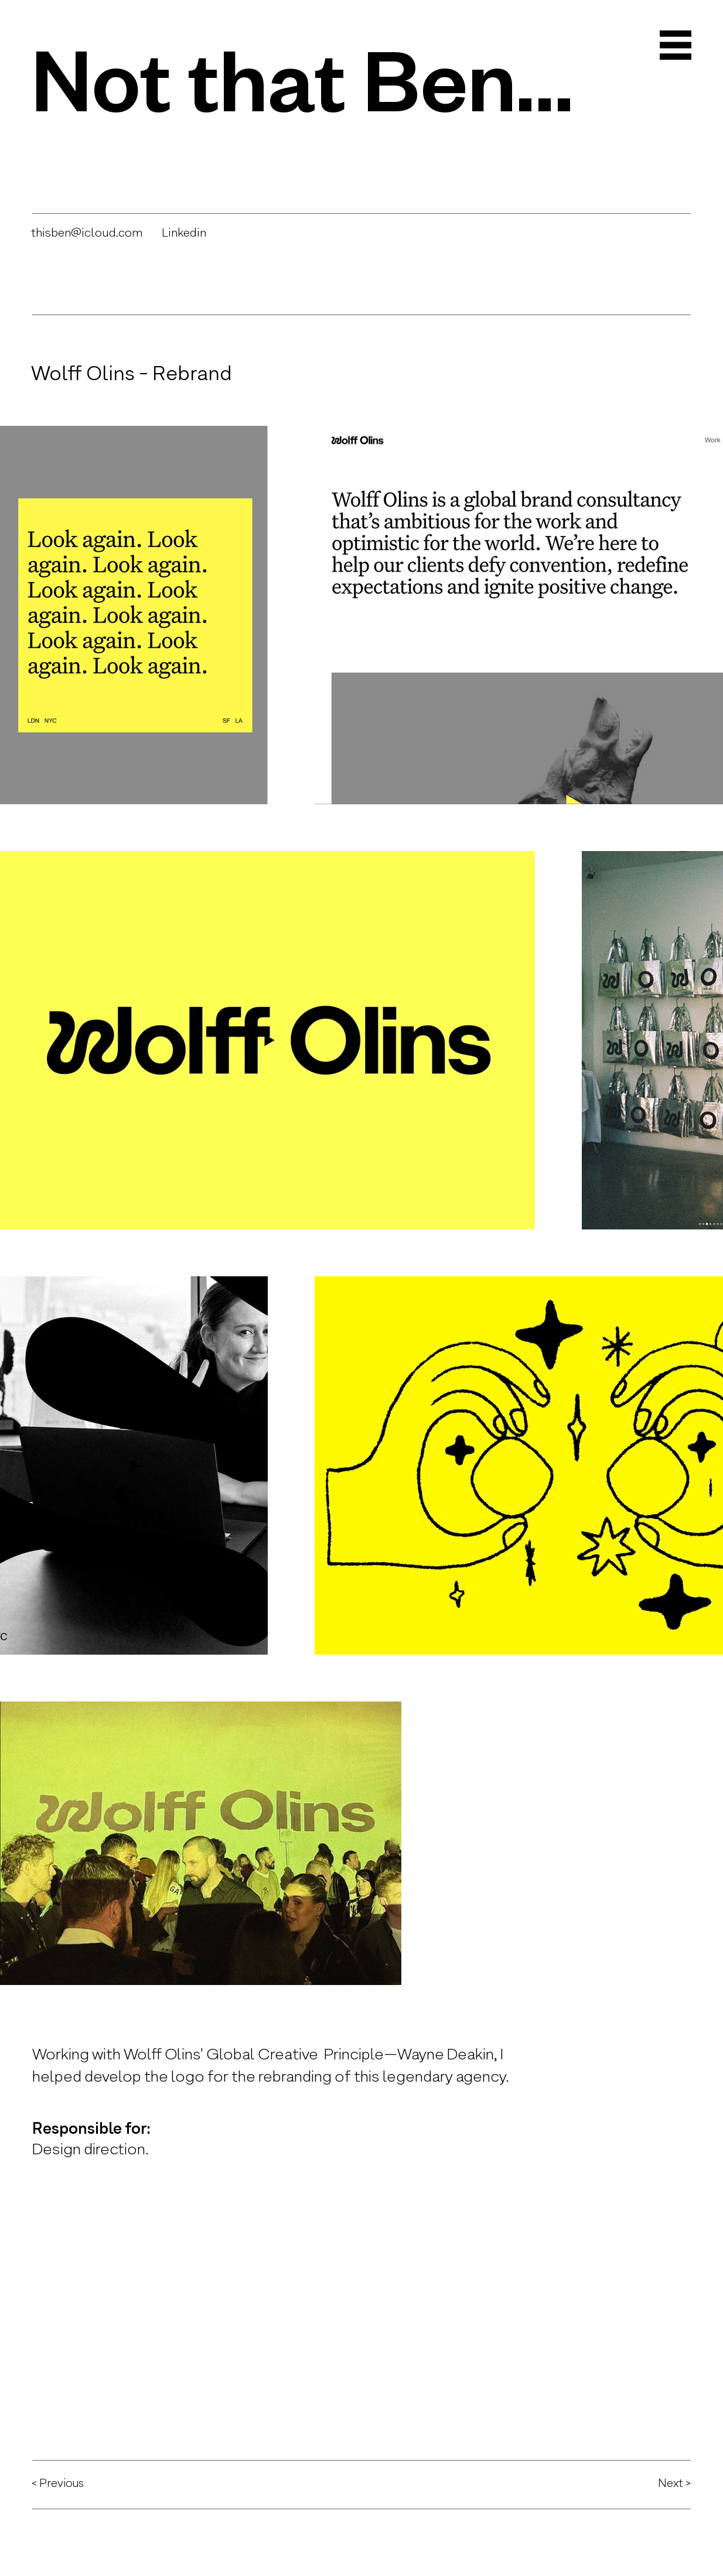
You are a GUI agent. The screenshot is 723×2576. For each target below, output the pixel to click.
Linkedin (184, 233)
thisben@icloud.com (86, 233)
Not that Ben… (302, 76)
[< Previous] (73, 2483)
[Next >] (649, 2483)
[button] (675, 45)
